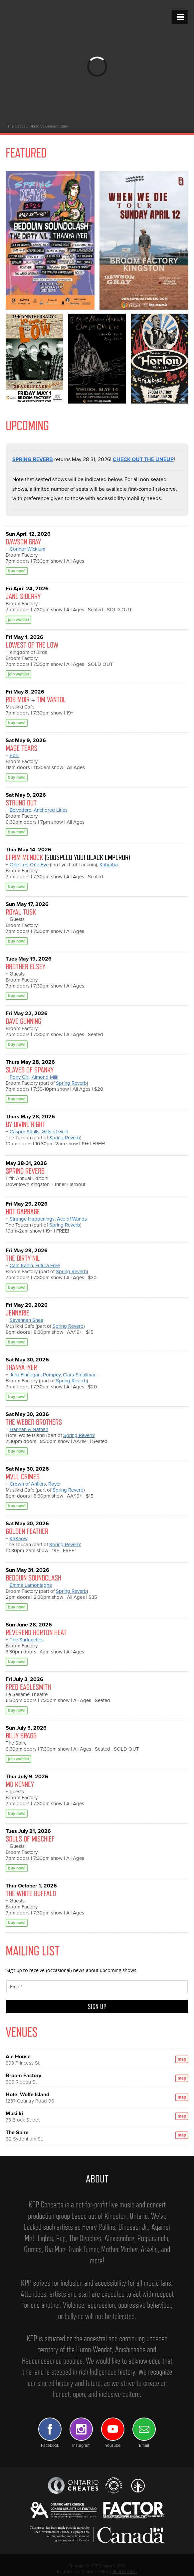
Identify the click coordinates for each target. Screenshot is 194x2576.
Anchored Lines (51, 810)
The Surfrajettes (27, 1640)
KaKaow (19, 1539)
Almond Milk (45, 1077)
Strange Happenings (32, 1219)
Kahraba (108, 865)
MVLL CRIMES (23, 1476)
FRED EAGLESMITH (28, 1687)
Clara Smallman (80, 1375)
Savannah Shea (26, 1320)
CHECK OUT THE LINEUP (143, 459)
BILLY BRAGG (21, 1735)
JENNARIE (17, 1312)
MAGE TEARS (21, 748)
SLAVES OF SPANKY (30, 1069)
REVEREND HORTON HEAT (36, 1632)
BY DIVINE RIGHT (25, 1124)
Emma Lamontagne (31, 1585)
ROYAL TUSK (21, 912)
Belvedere (20, 810)
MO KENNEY (20, 1784)
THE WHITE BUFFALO (31, 1893)
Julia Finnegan (25, 1375)
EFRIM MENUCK (24, 857)
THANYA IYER (21, 1367)
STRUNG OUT (21, 802)
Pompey (52, 1375)
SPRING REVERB (32, 459)
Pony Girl (19, 1077)
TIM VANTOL (51, 699)
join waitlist (18, 619)
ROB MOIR (18, 699)
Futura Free (47, 1266)
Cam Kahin (21, 1266)
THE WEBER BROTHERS (34, 1422)
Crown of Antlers (28, 1484)
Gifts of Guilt (55, 1132)
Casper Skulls (24, 1132)
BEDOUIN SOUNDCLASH (33, 1577)
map (182, 2059)
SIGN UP (97, 2007)
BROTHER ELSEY (25, 966)
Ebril (14, 755)
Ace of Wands (72, 1219)
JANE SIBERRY (23, 596)
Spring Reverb (71, 1083)
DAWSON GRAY (23, 541)
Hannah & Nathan (29, 1429)
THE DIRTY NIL (23, 1258)
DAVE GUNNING (23, 1021)
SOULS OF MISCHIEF (30, 1839)
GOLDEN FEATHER (27, 1531)
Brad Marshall (124, 2571)
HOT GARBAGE (23, 1211)
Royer (54, 1484)
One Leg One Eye (29, 865)
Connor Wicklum (27, 549)
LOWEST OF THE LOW (32, 645)
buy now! (16, 571)
